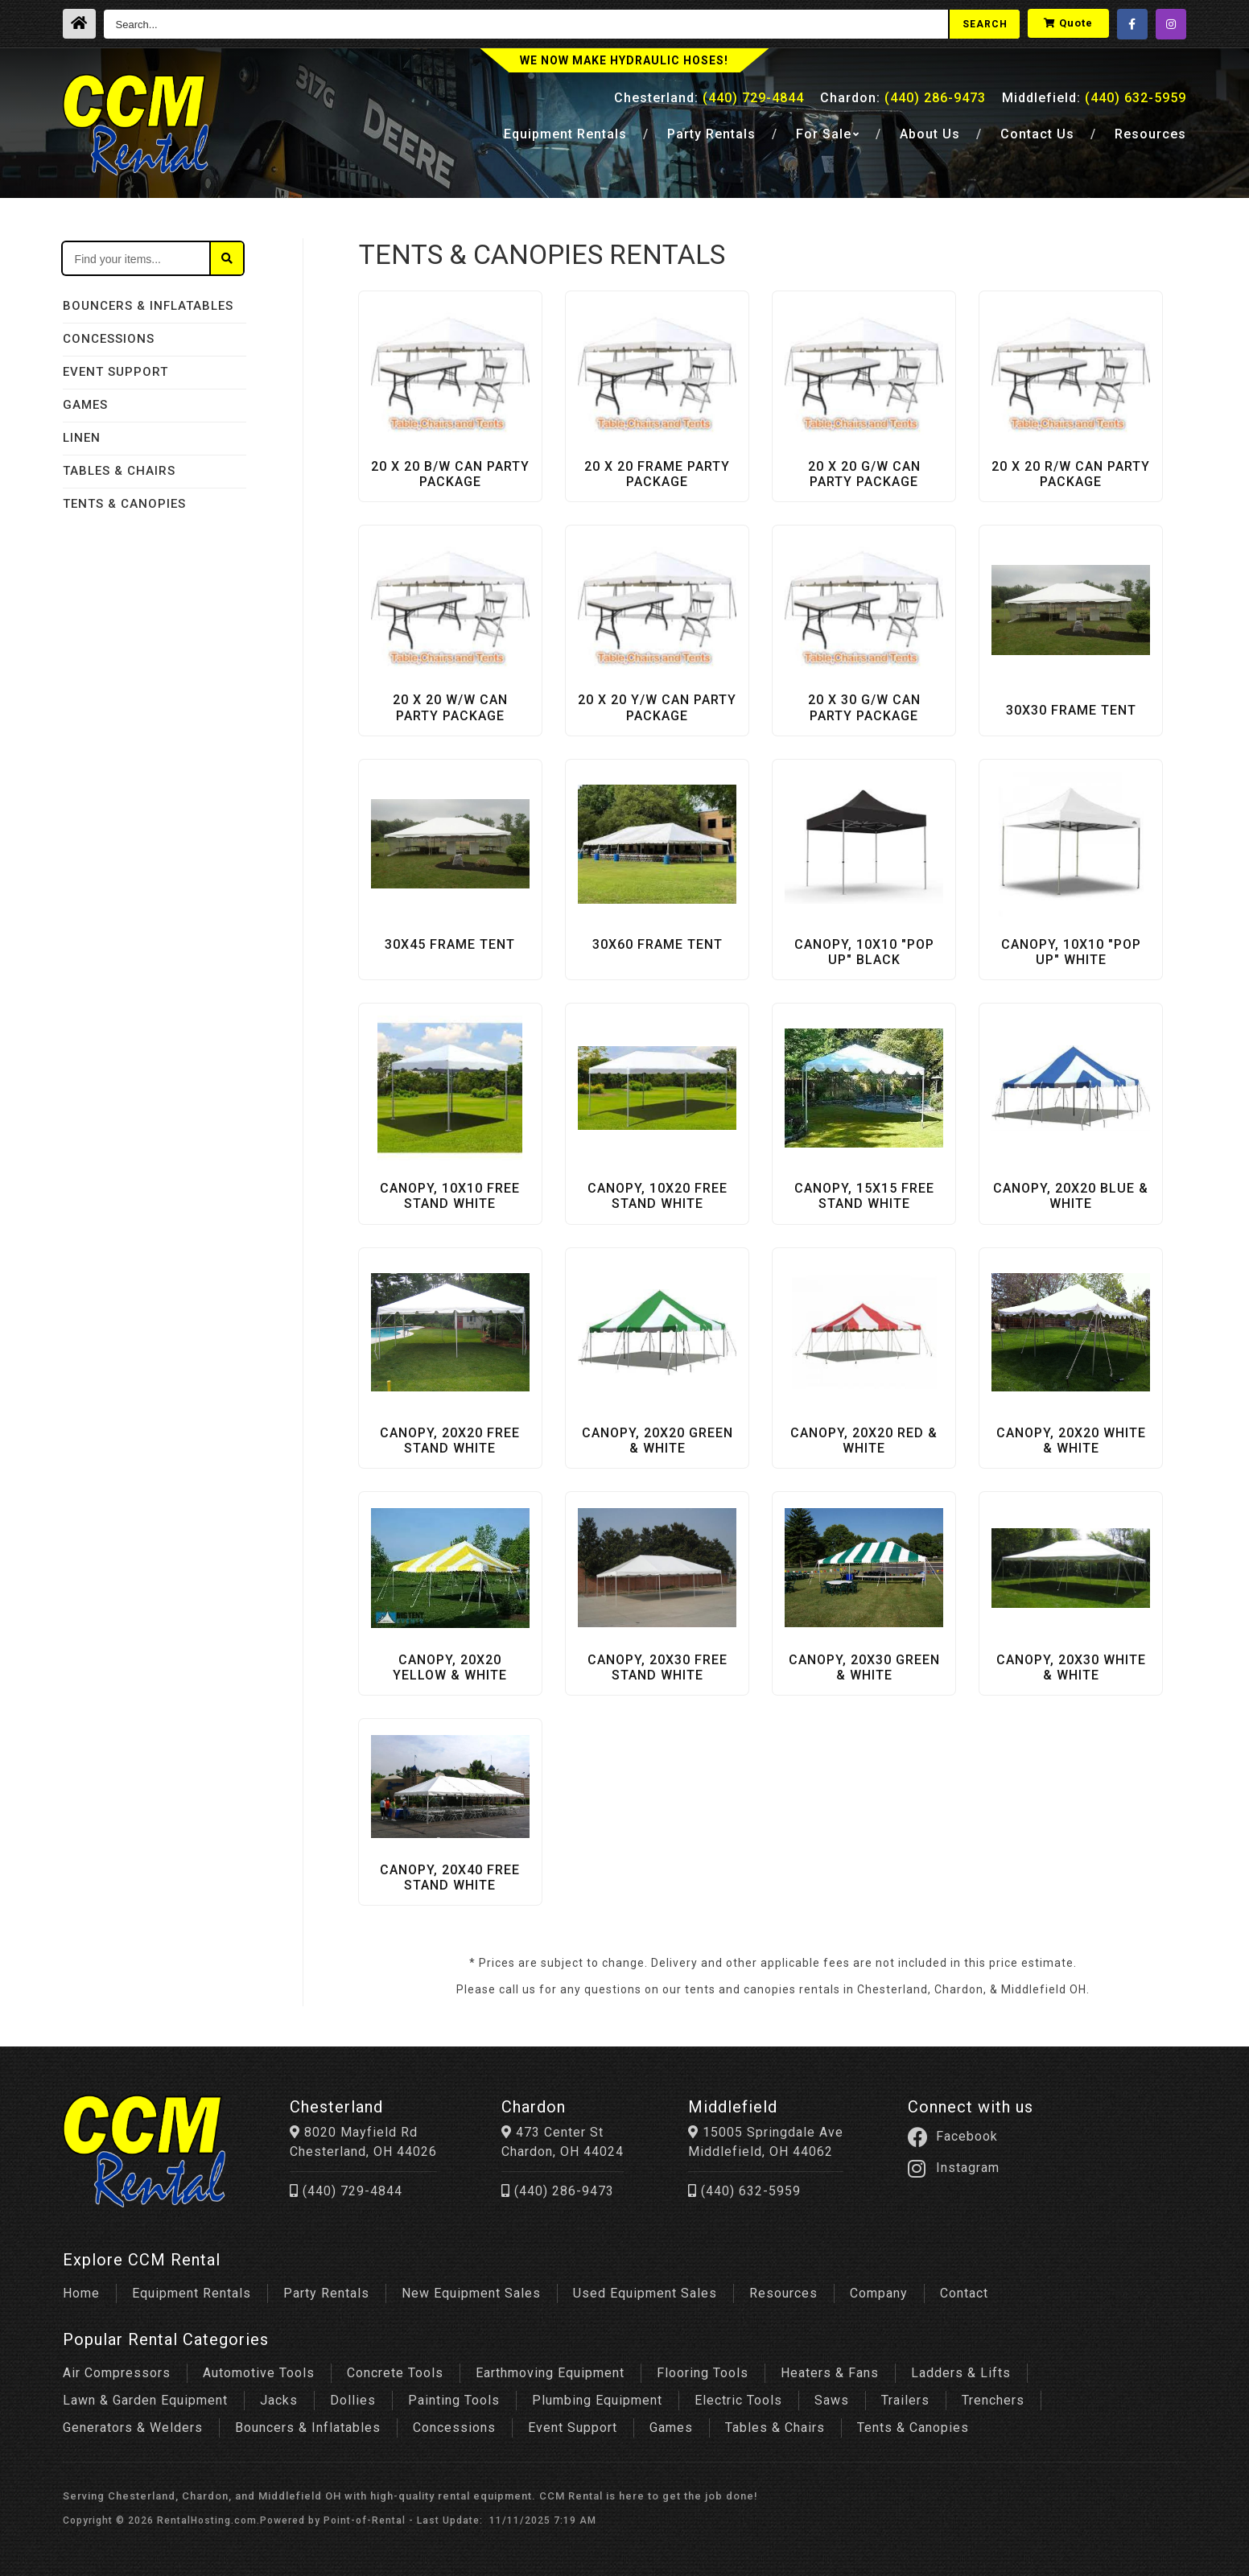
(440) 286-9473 (557, 2191)
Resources (1150, 134)
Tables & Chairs (775, 2427)
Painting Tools (454, 2400)
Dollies (353, 2400)
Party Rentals (326, 2293)
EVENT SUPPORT (115, 372)
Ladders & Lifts (961, 2372)
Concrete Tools (395, 2372)
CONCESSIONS (109, 339)
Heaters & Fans (830, 2372)
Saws (831, 2400)
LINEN (82, 438)
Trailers (905, 2400)
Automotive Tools (259, 2372)
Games (671, 2427)
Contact (1037, 134)
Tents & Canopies (913, 2427)
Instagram (954, 2168)
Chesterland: (709, 97)
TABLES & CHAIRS (119, 471)
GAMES (85, 405)
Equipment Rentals (191, 2293)
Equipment (565, 134)
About (930, 134)
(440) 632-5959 (744, 2191)
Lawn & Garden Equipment (145, 2400)
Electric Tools (738, 2400)
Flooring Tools (702, 2372)
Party (711, 134)
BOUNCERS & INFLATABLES (148, 306)
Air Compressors (117, 2372)
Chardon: (903, 97)
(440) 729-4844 (346, 2191)
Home (81, 2293)
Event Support (572, 2427)
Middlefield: (1094, 97)
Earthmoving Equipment (550, 2372)
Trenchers (993, 2400)
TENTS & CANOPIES (124, 504)
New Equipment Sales (471, 2293)
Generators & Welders (133, 2427)
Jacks (279, 2400)
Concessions (454, 2427)
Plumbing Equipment (597, 2400)
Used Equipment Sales (645, 2293)
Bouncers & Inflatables (308, 2427)
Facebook (953, 2136)
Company (879, 2293)
